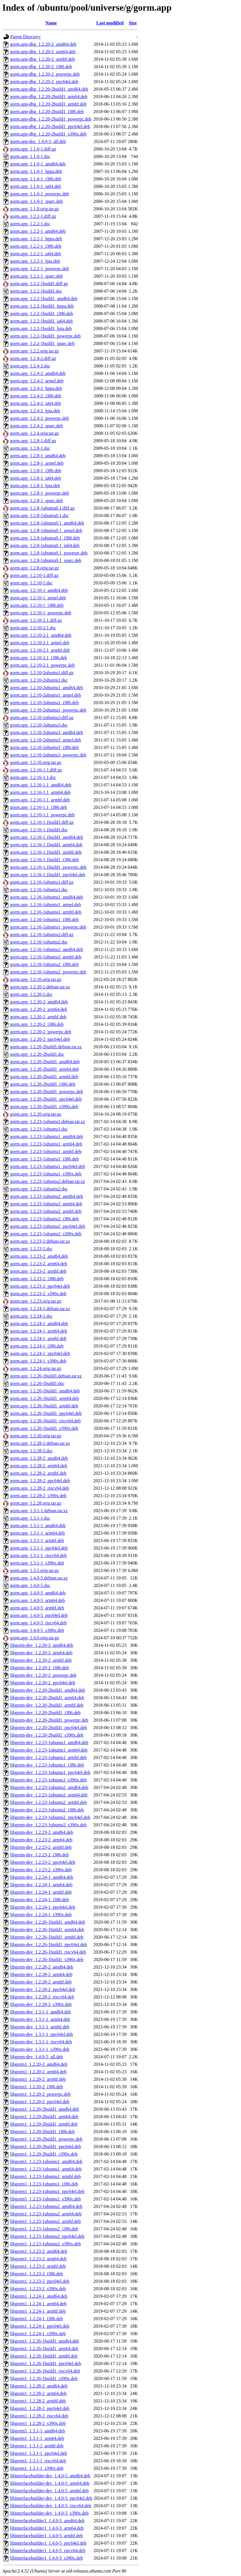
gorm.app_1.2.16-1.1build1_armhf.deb (45, 852)
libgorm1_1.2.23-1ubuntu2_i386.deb (44, 2228)
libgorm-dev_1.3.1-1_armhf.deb (39, 2026)
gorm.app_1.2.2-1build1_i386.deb (41, 313)
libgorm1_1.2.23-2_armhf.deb (38, 2266)
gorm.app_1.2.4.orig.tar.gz (34, 433)
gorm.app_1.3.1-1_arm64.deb (37, 1533)
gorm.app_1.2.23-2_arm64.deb (38, 1263)
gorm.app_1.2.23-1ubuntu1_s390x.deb (45, 1173)
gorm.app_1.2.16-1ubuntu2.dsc (39, 942)
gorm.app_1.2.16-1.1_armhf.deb (40, 799)
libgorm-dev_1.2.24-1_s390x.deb (41, 1914)
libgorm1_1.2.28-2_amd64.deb (38, 2385)
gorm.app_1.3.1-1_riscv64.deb (38, 1555)
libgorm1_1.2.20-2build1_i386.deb (42, 2131)
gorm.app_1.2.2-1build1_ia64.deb (41, 321)
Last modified (110, 22)
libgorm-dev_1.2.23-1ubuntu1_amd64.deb (49, 1742)
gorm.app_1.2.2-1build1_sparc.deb (42, 343)
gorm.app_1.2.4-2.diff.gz (33, 358)
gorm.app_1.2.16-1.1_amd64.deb (40, 784)
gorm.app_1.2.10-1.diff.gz (34, 575)
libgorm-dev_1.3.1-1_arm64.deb (40, 2019)
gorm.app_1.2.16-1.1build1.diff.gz (42, 822)
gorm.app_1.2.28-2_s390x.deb (38, 1495)
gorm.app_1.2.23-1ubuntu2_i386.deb (44, 1218)
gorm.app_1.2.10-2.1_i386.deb (38, 657)
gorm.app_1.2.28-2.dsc (31, 1450)
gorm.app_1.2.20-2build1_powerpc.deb (46, 1091)
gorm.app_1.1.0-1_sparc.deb (36, 201)
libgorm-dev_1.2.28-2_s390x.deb (41, 2004)
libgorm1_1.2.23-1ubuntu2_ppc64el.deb (47, 2236)
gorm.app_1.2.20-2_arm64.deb (38, 1009)
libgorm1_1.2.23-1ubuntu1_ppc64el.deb (47, 2191)
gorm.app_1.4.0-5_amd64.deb (38, 1592)
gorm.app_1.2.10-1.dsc (31, 582)
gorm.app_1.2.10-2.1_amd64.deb (40, 635)
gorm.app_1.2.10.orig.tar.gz (35, 762)
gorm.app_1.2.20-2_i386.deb (37, 1024)
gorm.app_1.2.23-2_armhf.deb (38, 1271)
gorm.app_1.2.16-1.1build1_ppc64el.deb (47, 874)
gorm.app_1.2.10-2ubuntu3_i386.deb (44, 747)
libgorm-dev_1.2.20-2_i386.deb (39, 1667)
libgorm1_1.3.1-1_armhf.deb (36, 2445)
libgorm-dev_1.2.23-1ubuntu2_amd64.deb (49, 1787)
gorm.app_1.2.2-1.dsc (30, 223)
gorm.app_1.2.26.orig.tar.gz (35, 1435)
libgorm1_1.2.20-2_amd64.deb (38, 2064)
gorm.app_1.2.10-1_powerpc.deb (40, 612)
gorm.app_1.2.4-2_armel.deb (37, 380)
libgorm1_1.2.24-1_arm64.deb (38, 2303)
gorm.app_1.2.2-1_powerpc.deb (39, 268)
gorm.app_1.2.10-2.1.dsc (33, 627)
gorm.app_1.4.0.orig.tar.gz (34, 1637)
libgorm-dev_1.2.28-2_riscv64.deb (42, 1996)
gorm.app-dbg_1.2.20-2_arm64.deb (43, 51)
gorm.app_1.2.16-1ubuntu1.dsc (39, 889)
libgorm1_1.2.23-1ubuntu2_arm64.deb (45, 2213)
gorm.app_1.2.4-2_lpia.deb (35, 410)
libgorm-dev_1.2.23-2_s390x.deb (41, 1869)
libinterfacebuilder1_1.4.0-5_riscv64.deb (48, 2550)
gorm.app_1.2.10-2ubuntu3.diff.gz (42, 717)
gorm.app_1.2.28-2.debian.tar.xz (40, 1443)
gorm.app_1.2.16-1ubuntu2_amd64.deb (46, 949)
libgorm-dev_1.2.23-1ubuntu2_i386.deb (47, 1809)
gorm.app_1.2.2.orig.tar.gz (34, 350)
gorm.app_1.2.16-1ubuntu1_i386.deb (44, 919)
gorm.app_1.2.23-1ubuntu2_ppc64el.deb (47, 1226)
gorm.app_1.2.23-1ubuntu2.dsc (39, 1188)
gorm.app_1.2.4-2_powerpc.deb (39, 418)
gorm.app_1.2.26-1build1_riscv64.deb (45, 1420)
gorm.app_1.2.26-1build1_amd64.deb (45, 1390)
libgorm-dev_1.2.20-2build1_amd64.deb (47, 1690)
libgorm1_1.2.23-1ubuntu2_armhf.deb (45, 2221)
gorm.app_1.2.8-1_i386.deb (35, 470)
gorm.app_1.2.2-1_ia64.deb (35, 253)
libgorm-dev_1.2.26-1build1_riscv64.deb (48, 1952)
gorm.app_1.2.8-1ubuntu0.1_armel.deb (46, 530)
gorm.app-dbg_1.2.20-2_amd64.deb (43, 44)
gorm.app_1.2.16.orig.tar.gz (35, 979)
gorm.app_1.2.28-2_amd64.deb (39, 1458)
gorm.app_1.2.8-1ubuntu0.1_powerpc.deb (49, 552)
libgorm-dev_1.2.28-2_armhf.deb (41, 1981)
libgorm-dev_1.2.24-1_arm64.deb (41, 1884)
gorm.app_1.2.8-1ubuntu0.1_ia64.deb (44, 545)
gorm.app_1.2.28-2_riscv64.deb (39, 1488)
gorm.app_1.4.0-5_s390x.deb (37, 1630)
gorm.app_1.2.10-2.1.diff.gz (36, 620)
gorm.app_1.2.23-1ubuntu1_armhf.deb (45, 1151)
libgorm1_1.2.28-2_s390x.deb (38, 2423)
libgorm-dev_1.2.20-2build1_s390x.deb (47, 1735)
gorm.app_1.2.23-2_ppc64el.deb (40, 1286)
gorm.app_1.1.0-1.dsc (30, 156)
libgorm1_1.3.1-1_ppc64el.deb (38, 2453)
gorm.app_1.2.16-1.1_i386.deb (38, 807)
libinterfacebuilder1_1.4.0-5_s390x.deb (46, 2558)
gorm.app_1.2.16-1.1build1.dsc (39, 829)
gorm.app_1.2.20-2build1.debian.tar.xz (46, 1046)
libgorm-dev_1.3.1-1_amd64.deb (40, 2011)
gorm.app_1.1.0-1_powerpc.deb (39, 193)
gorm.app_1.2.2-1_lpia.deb (35, 261)
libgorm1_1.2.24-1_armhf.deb (38, 2311)
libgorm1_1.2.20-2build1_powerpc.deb (46, 2139)
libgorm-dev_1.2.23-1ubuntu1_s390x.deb (48, 1779)
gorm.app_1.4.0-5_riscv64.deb (38, 1622)
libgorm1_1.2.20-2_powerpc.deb (40, 2094)
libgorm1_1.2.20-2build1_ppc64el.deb (45, 2146)
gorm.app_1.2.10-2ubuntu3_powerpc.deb (48, 754)
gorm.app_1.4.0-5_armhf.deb (37, 1607)
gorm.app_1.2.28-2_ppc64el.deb (40, 1480)
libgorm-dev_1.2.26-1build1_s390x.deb (47, 1959)
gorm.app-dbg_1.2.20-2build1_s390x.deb (48, 134)
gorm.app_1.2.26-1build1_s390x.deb (44, 1428)
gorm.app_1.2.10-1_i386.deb (37, 605)
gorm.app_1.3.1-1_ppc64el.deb (39, 1548)
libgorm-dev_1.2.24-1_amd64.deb (41, 1877)
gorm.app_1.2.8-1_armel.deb (37, 463)
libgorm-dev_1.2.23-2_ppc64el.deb (42, 1862)
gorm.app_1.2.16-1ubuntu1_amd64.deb (46, 897)
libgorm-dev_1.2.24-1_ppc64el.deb (42, 1907)
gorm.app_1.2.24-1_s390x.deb (38, 1361)
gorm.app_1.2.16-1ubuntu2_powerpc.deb (48, 971)
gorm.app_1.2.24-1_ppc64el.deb (40, 1353)
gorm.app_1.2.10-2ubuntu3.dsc (39, 725)
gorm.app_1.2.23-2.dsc (31, 1248)
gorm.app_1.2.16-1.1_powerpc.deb (42, 814)
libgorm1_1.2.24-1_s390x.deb (38, 2333)
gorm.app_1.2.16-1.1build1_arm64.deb (46, 844)
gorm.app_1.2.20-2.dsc (31, 994)
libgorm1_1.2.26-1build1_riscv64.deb (45, 2371)
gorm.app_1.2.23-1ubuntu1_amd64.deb (46, 1136)
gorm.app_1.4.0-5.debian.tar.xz (39, 1577)
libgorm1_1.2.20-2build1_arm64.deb (44, 2116)
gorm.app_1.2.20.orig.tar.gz (35, 1114)
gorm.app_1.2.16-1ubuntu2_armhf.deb (45, 956)
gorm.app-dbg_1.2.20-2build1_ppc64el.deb (50, 126)
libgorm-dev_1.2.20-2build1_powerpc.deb (49, 1720)
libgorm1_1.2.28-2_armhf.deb (38, 2400)
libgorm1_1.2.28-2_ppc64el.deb (39, 2408)
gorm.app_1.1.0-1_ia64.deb (35, 186)
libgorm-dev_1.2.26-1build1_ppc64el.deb (48, 1944)
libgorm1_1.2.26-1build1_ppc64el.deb (45, 2363)
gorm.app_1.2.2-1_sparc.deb (36, 276)
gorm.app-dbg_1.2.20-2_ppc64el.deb (44, 81)
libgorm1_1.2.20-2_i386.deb (36, 2086)
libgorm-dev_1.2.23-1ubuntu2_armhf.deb (48, 1802)
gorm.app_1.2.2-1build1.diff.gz (39, 283)
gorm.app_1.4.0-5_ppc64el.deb (39, 1615)
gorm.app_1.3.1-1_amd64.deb (38, 1525)
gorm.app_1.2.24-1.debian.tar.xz (40, 1308)
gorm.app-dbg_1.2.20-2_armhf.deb (42, 59)
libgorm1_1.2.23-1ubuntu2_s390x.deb (45, 2243)
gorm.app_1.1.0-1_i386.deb (35, 178)
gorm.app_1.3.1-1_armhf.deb (37, 1540)
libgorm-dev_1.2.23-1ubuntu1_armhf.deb (48, 1757)
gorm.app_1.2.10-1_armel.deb (38, 597)
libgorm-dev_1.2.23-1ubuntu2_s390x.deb (48, 1824)
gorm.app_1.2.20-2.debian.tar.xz (40, 986)
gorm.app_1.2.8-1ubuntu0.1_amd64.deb (47, 523)
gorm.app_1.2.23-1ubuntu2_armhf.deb (45, 1211)
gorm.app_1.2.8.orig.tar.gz (34, 567)
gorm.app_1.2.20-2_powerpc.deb (40, 1031)
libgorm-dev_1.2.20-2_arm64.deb (41, 1652)
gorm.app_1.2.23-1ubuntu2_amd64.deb (46, 1196)
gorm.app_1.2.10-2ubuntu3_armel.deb (45, 740)
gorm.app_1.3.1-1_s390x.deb (37, 1563)
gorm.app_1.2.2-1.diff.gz (33, 216)
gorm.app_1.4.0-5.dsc (30, 1585)
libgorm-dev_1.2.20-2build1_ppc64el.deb (48, 1727)
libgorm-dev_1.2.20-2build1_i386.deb (45, 1712)
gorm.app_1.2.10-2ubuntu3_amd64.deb (46, 732)
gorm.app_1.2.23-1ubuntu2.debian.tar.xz (47, 1181)
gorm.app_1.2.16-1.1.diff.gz (36, 769)
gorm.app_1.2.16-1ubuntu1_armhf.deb (45, 912)
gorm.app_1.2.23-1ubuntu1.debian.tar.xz (47, 1121)
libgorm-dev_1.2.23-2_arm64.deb (41, 1839)
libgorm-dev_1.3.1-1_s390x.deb (39, 2049)
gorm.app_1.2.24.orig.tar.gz (35, 1368)
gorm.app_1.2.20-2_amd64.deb (39, 1001)
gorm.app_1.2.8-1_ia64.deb (35, 478)
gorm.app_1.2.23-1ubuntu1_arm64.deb (46, 1144)
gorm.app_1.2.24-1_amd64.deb (39, 1323)
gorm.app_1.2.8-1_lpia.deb (35, 485)
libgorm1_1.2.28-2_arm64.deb (38, 2393)
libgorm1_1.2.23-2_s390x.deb (38, 2288)
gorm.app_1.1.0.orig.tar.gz (34, 208)
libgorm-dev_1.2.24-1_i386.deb (39, 1899)
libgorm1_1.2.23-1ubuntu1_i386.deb (44, 2183)
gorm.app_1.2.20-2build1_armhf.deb (44, 1076)
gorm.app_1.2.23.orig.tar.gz (35, 1301)
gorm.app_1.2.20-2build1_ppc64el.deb (46, 1099)
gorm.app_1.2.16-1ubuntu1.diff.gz (42, 882)
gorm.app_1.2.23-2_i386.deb (37, 1278)
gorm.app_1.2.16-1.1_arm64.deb (40, 792)
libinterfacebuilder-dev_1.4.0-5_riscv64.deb (50, 2505)
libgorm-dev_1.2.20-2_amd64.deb (41, 1645)
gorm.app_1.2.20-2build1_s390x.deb (44, 1106)
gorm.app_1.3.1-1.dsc (30, 1518)
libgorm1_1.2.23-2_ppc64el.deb (39, 2281)
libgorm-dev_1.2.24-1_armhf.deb (41, 1892)
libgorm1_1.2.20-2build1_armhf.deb (43, 2124)
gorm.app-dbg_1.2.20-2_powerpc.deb (45, 74)
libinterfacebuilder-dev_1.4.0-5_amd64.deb (50, 2475)
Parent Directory (25, 36)
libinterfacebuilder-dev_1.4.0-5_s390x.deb (49, 2513)
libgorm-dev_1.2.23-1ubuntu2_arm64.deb (49, 1794)
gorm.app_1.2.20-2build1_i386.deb (42, 1084)
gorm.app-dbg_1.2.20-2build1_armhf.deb (48, 104)
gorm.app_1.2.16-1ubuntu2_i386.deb (44, 964)
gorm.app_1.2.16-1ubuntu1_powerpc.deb (48, 927)
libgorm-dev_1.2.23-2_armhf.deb (41, 1847)
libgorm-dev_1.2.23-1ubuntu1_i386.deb (47, 1765)
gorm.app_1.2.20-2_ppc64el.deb (40, 1039)
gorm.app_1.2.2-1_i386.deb (35, 246)
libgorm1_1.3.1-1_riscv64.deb (38, 2460)
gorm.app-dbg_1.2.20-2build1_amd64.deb (49, 89)
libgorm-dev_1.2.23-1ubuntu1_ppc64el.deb (50, 1772)
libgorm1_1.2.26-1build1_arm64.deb (44, 2348)
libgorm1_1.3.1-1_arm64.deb (37, 2438)
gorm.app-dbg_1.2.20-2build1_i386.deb (47, 111)
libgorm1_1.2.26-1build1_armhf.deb (43, 2356)
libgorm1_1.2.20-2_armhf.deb (38, 2079)
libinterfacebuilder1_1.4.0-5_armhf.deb (46, 2535)
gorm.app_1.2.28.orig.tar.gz (35, 1503)
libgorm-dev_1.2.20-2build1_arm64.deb (47, 1697)
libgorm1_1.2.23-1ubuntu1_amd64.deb (46, 2161)
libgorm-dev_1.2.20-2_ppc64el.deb (42, 1682)
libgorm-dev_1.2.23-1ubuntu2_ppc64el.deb (50, 1817)
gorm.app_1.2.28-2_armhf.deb (38, 1473)
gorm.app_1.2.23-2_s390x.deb (38, 1293)
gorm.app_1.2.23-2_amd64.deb (39, 1256)
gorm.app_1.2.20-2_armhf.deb (38, 1016)
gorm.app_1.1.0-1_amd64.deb (38, 163)
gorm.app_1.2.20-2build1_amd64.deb (45, 1061)
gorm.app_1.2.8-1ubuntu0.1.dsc (39, 515)
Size (133, 22)
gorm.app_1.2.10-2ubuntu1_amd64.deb (46, 687)
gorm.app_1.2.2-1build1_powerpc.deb (45, 336)
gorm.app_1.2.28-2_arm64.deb (38, 1465)
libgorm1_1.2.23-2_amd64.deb (38, 2251)
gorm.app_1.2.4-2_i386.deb (35, 395)
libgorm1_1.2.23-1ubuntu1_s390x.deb (45, 2198)
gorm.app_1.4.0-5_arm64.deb (37, 1600)
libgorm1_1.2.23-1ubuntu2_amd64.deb (46, 2206)
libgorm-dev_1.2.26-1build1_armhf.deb (47, 1937)
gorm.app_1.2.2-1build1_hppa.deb (42, 306)
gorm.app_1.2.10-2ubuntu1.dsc (39, 680)
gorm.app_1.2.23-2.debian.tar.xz (40, 1241)
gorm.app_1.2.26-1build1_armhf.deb (44, 1405)
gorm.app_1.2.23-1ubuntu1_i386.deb (44, 1158)
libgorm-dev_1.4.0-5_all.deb (36, 2056)
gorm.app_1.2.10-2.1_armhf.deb (40, 650)
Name (51, 22)
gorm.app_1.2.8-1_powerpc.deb (39, 493)
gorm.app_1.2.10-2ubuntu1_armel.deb (45, 695)
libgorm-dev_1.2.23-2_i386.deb (39, 1854)
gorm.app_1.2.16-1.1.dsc (33, 777)
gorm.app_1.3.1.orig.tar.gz (34, 1570)
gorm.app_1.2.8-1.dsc (30, 448)
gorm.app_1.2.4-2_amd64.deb (38, 373)
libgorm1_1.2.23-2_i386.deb (36, 2273)
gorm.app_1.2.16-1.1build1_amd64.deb (46, 837)
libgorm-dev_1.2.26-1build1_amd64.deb (47, 1922)
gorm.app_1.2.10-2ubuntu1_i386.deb (44, 702)
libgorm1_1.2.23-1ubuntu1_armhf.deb (45, 2176)
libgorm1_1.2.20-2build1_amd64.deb (44, 2109)
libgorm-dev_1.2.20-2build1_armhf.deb (47, 1705)
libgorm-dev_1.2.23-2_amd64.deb (41, 1832)
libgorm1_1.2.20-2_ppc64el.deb (39, 2101)
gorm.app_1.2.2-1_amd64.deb (38, 231)
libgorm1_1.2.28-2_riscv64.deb (39, 2415)
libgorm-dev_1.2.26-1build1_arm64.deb (47, 1929)
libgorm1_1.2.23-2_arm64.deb (38, 2258)
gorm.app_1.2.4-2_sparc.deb (36, 425)
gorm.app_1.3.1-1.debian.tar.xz (39, 1510)
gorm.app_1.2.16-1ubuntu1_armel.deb (45, 904)
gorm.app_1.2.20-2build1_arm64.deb (44, 1069)
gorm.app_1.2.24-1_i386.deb (37, 1346)
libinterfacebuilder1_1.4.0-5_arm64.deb (47, 2528)
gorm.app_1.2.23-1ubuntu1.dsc (39, 1129)
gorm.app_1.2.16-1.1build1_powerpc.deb (48, 867)
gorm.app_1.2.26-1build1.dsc (37, 1383)
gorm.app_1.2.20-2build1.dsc (37, 1054)
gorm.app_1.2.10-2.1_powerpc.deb (42, 665)
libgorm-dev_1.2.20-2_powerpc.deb (43, 1675)
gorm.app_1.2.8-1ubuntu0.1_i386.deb (45, 538)
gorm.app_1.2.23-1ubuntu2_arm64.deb (46, 1203)
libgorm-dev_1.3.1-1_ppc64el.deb (41, 2034)
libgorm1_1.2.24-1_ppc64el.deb (39, 2326)
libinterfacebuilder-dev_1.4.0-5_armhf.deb (49, 2490)
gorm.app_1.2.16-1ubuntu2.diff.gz (42, 934)
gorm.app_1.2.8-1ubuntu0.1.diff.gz (42, 508)
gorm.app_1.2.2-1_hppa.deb (36, 238)
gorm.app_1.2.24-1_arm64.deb (38, 1331)
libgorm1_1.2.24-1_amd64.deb (38, 2296)
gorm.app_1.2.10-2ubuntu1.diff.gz (42, 672)
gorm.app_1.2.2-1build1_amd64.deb (43, 298)
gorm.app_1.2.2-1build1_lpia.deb (41, 328)
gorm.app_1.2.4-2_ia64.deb (35, 403)
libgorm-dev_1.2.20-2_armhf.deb (41, 1660)
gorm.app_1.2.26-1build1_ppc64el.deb (46, 1413)
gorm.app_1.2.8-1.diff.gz (33, 440)
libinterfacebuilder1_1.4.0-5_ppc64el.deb (48, 2543)
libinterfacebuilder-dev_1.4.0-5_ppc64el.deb (51, 2498)
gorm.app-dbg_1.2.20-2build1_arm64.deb (48, 96)
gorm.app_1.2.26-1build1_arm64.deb (44, 1398)
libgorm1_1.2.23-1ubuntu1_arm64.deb (45, 2169)
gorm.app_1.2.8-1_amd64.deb (38, 455)
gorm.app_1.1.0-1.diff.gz (33, 148)
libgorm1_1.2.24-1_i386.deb (36, 2318)
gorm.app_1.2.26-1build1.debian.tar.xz (46, 1375)
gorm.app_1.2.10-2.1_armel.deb (39, 642)
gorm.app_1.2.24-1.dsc (31, 1316)
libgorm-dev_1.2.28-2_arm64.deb (41, 1974)
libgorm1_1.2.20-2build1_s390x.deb (43, 2154)
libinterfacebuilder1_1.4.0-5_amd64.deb (47, 2520)
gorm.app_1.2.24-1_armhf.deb (38, 1338)
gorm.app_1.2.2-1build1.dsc (36, 291)
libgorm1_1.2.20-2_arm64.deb (38, 2071)
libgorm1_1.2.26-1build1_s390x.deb (43, 2378)
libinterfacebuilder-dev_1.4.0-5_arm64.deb (50, 2483)
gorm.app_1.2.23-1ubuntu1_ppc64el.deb (47, 1166)
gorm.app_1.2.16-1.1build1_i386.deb (44, 859)
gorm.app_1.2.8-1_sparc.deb (36, 500)
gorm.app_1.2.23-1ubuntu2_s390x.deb (45, 1233)
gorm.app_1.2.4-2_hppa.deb (36, 388)
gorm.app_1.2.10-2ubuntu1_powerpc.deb (48, 710)
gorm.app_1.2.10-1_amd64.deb (39, 590)
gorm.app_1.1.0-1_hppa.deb (36, 171)
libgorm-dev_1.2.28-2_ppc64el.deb (42, 1989)
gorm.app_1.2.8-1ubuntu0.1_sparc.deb (45, 560)
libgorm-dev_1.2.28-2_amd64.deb (41, 1967)
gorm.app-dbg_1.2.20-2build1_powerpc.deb (51, 119)
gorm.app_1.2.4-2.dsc (30, 365)
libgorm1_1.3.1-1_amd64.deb (37, 2430)
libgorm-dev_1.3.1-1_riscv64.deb (41, 2041)
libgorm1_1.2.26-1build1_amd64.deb (44, 2341)
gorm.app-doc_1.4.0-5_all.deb (38, 141)
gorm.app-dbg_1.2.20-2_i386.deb (41, 66)
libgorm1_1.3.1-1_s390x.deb (36, 2468)
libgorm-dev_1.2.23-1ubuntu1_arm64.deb (49, 1750)
